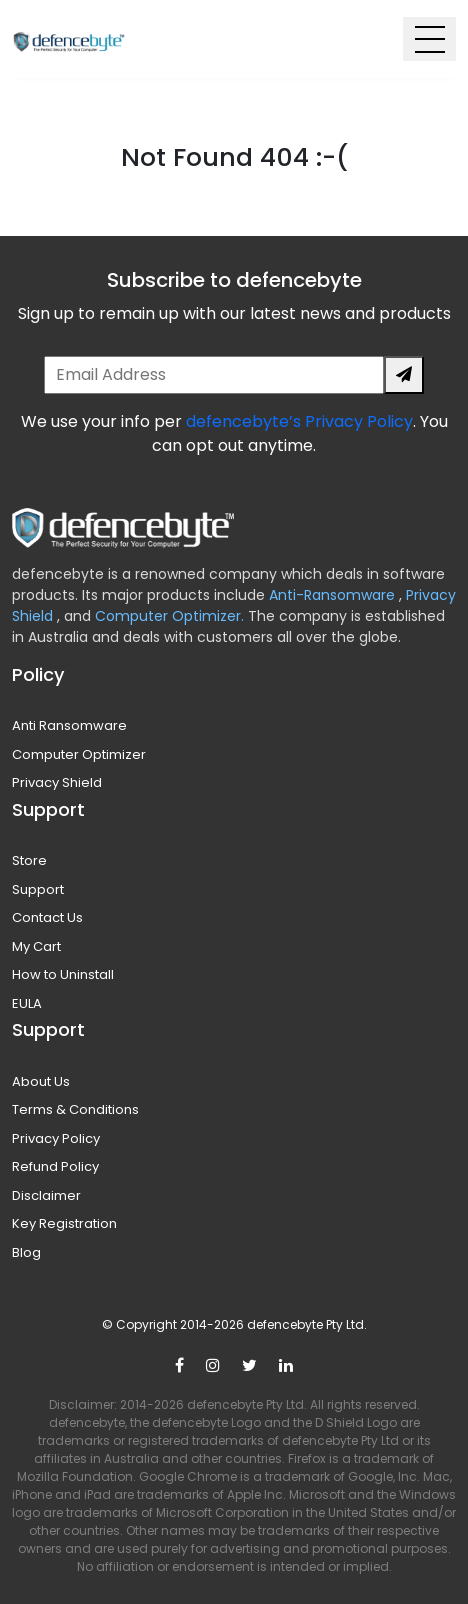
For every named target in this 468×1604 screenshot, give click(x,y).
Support (38, 889)
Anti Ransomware (69, 725)
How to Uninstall (63, 974)
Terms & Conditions (75, 1109)
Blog (26, 1252)
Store (29, 860)
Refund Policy (55, 1166)
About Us (41, 1081)
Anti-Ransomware (334, 595)
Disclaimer (46, 1195)
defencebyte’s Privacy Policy (299, 421)
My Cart (36, 946)
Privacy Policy (56, 1138)
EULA (27, 1003)
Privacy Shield (57, 782)
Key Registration (64, 1223)
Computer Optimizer (79, 754)
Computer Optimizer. (167, 616)
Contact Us (47, 917)
